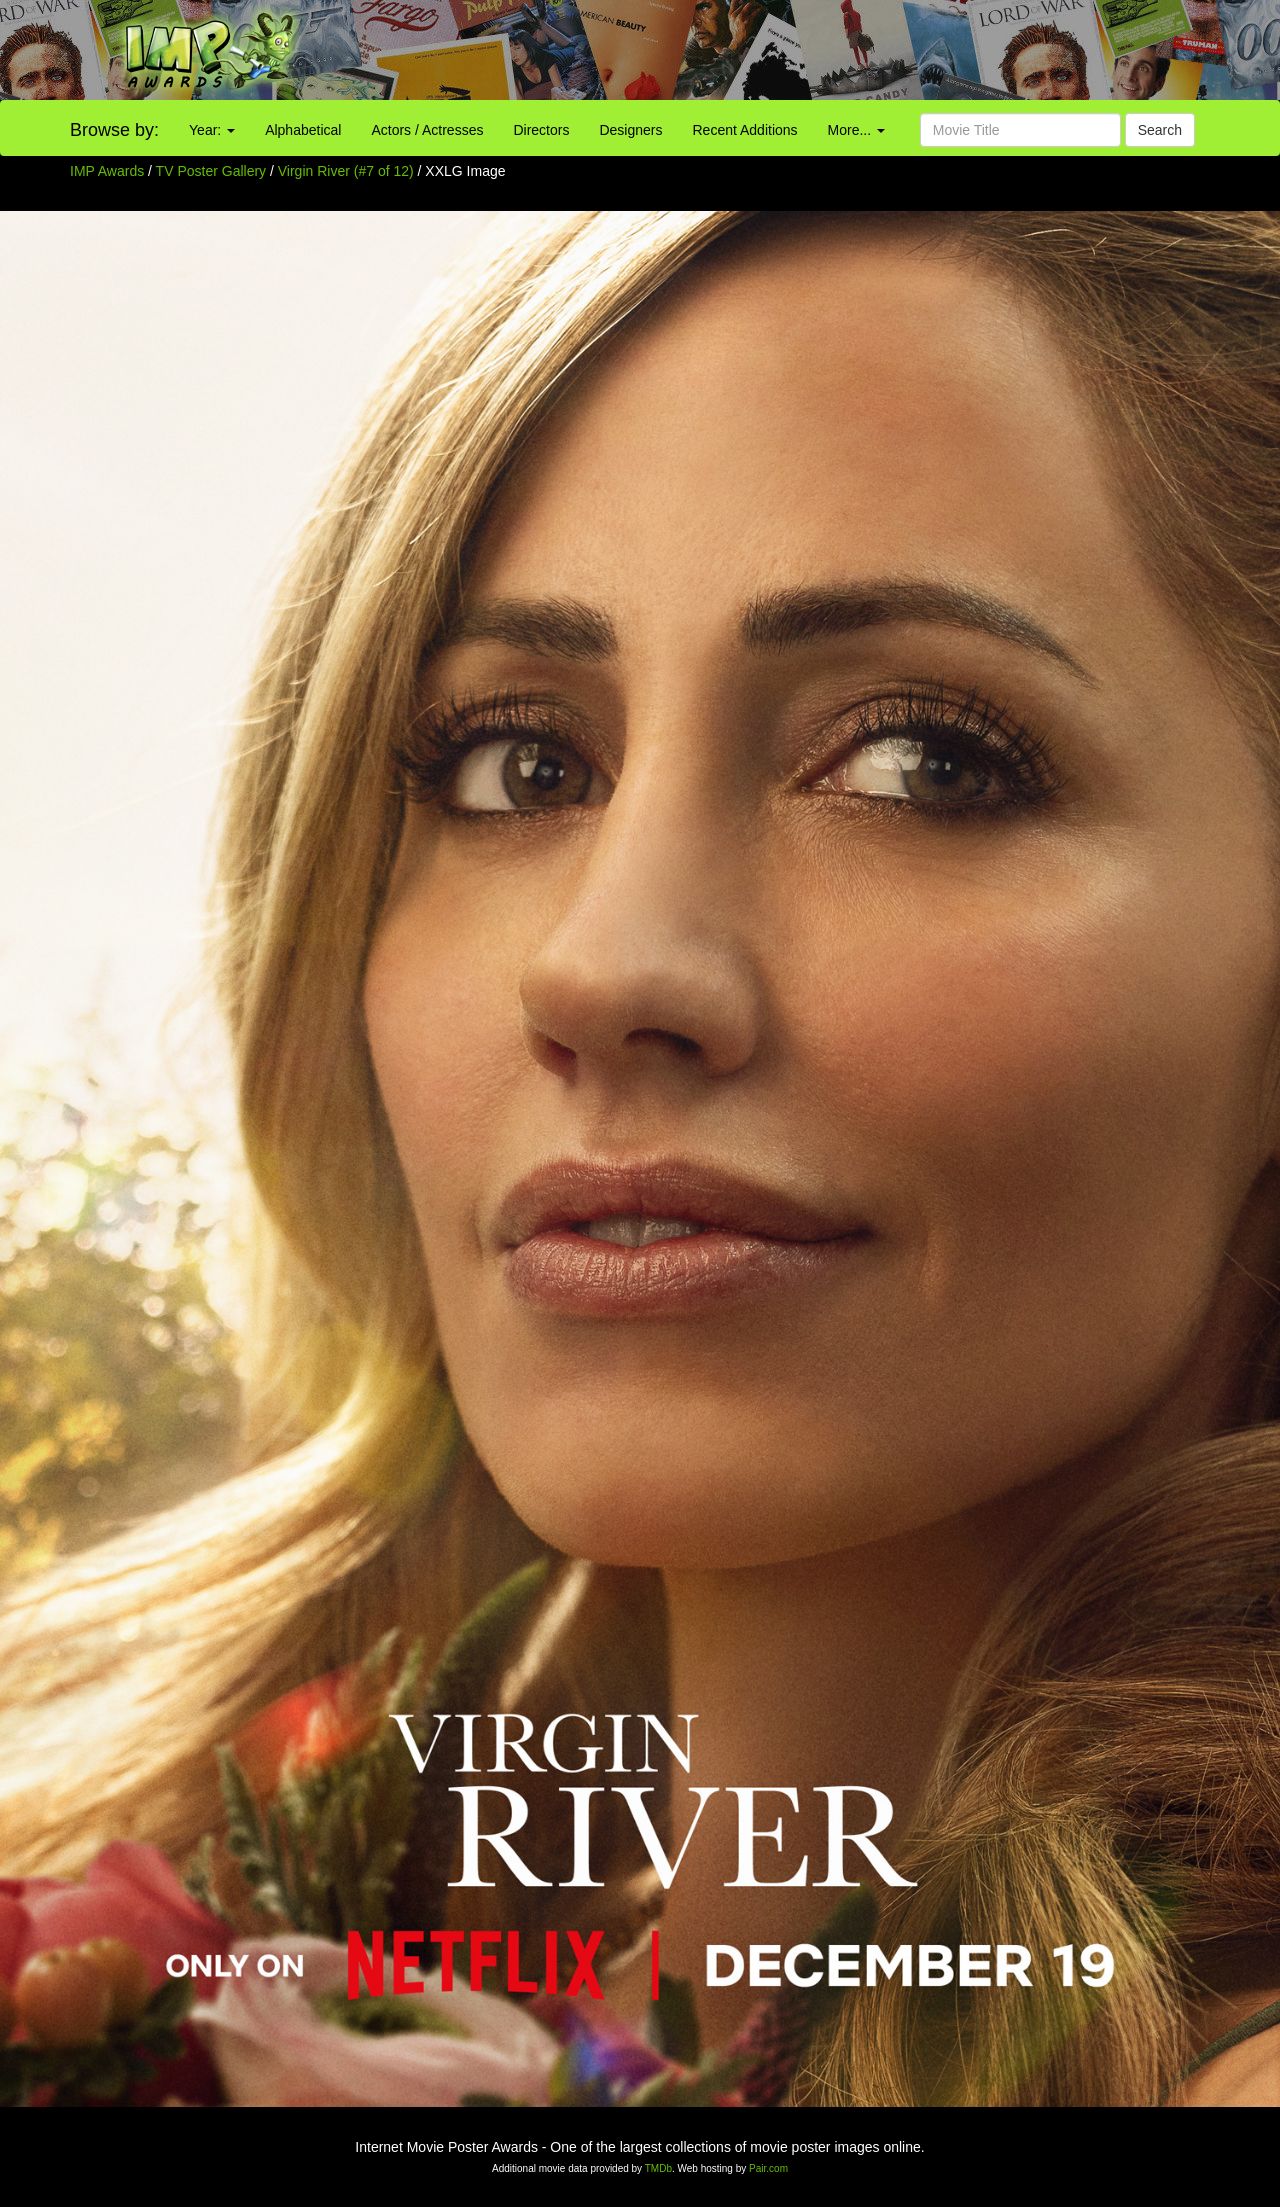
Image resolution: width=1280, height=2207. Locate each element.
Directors (541, 130)
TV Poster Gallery (211, 171)
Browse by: (114, 130)
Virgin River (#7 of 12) (346, 171)
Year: (212, 130)
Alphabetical (303, 130)
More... (856, 130)
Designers (630, 130)
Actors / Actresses (427, 130)
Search (1160, 130)
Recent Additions (745, 130)
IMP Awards (107, 171)
